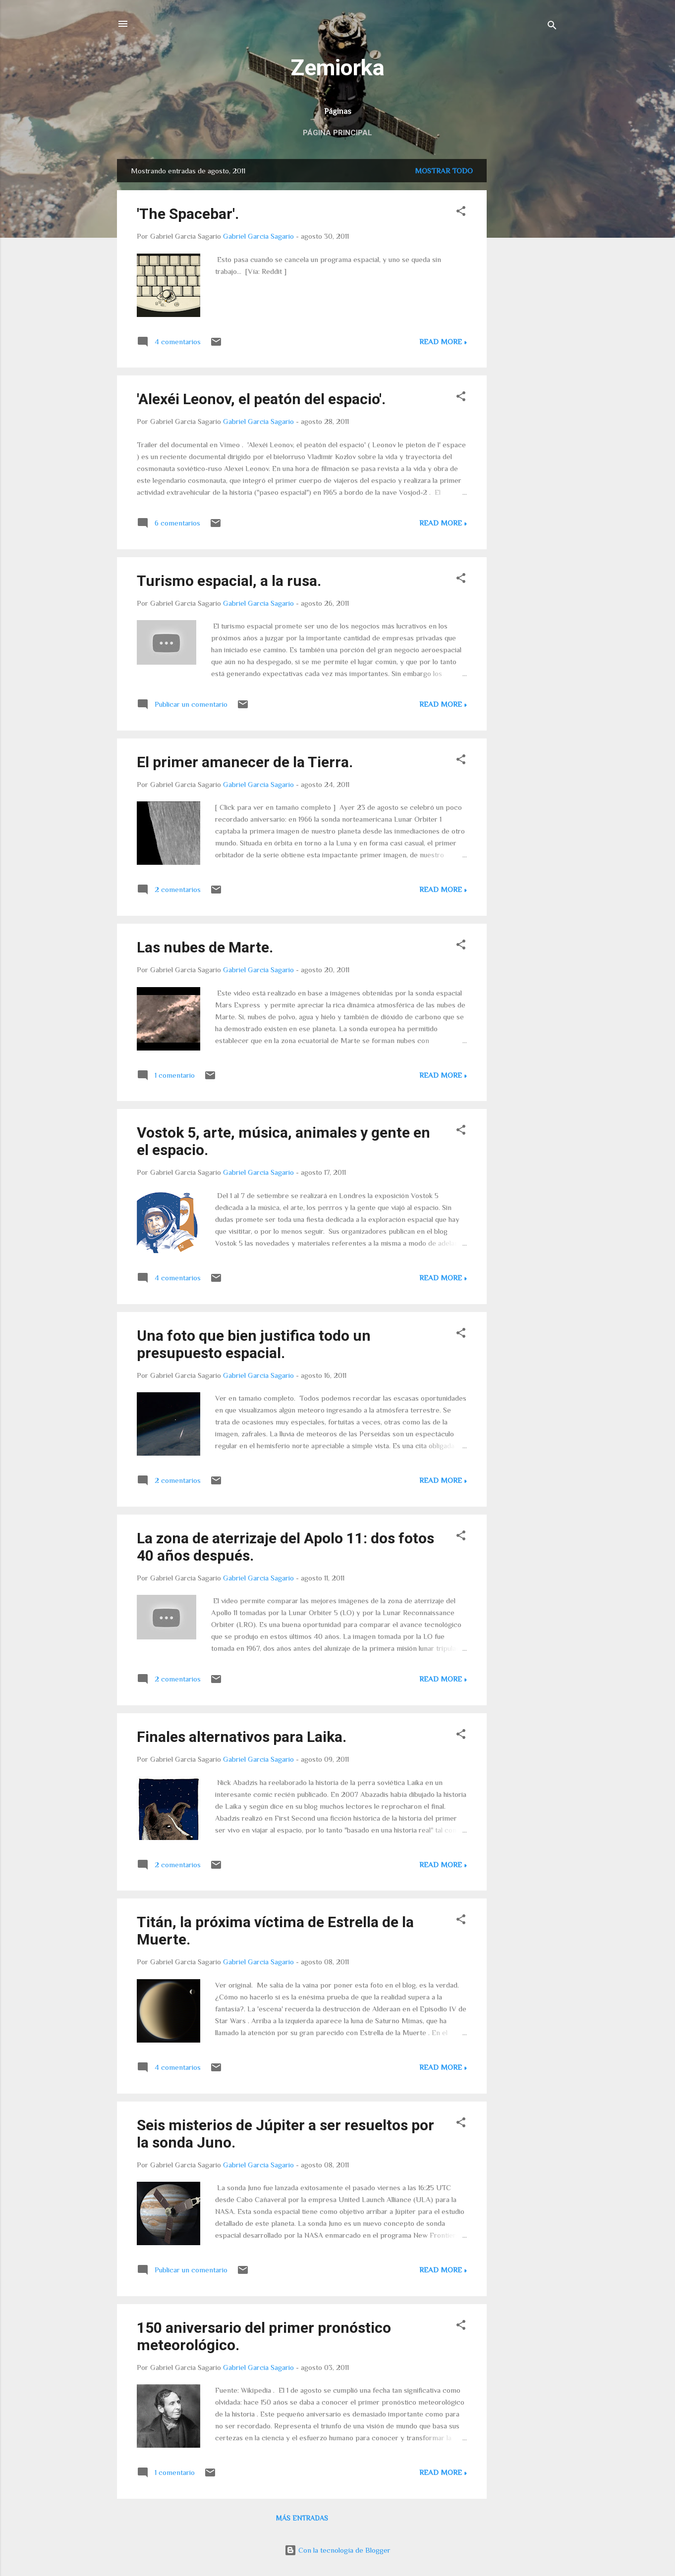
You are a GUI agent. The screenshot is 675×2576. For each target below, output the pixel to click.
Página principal (337, 132)
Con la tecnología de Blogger (337, 2550)
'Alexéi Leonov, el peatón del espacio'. (261, 399)
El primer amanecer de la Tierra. (245, 762)
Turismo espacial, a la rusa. (229, 580)
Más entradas (302, 2518)
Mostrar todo (444, 170)
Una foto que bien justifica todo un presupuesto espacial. (254, 1344)
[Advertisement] (526, 307)
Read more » (443, 341)
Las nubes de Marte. (205, 947)
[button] (461, 212)
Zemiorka (337, 67)
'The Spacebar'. (188, 213)
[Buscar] (552, 27)
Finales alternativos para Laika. (241, 1736)
